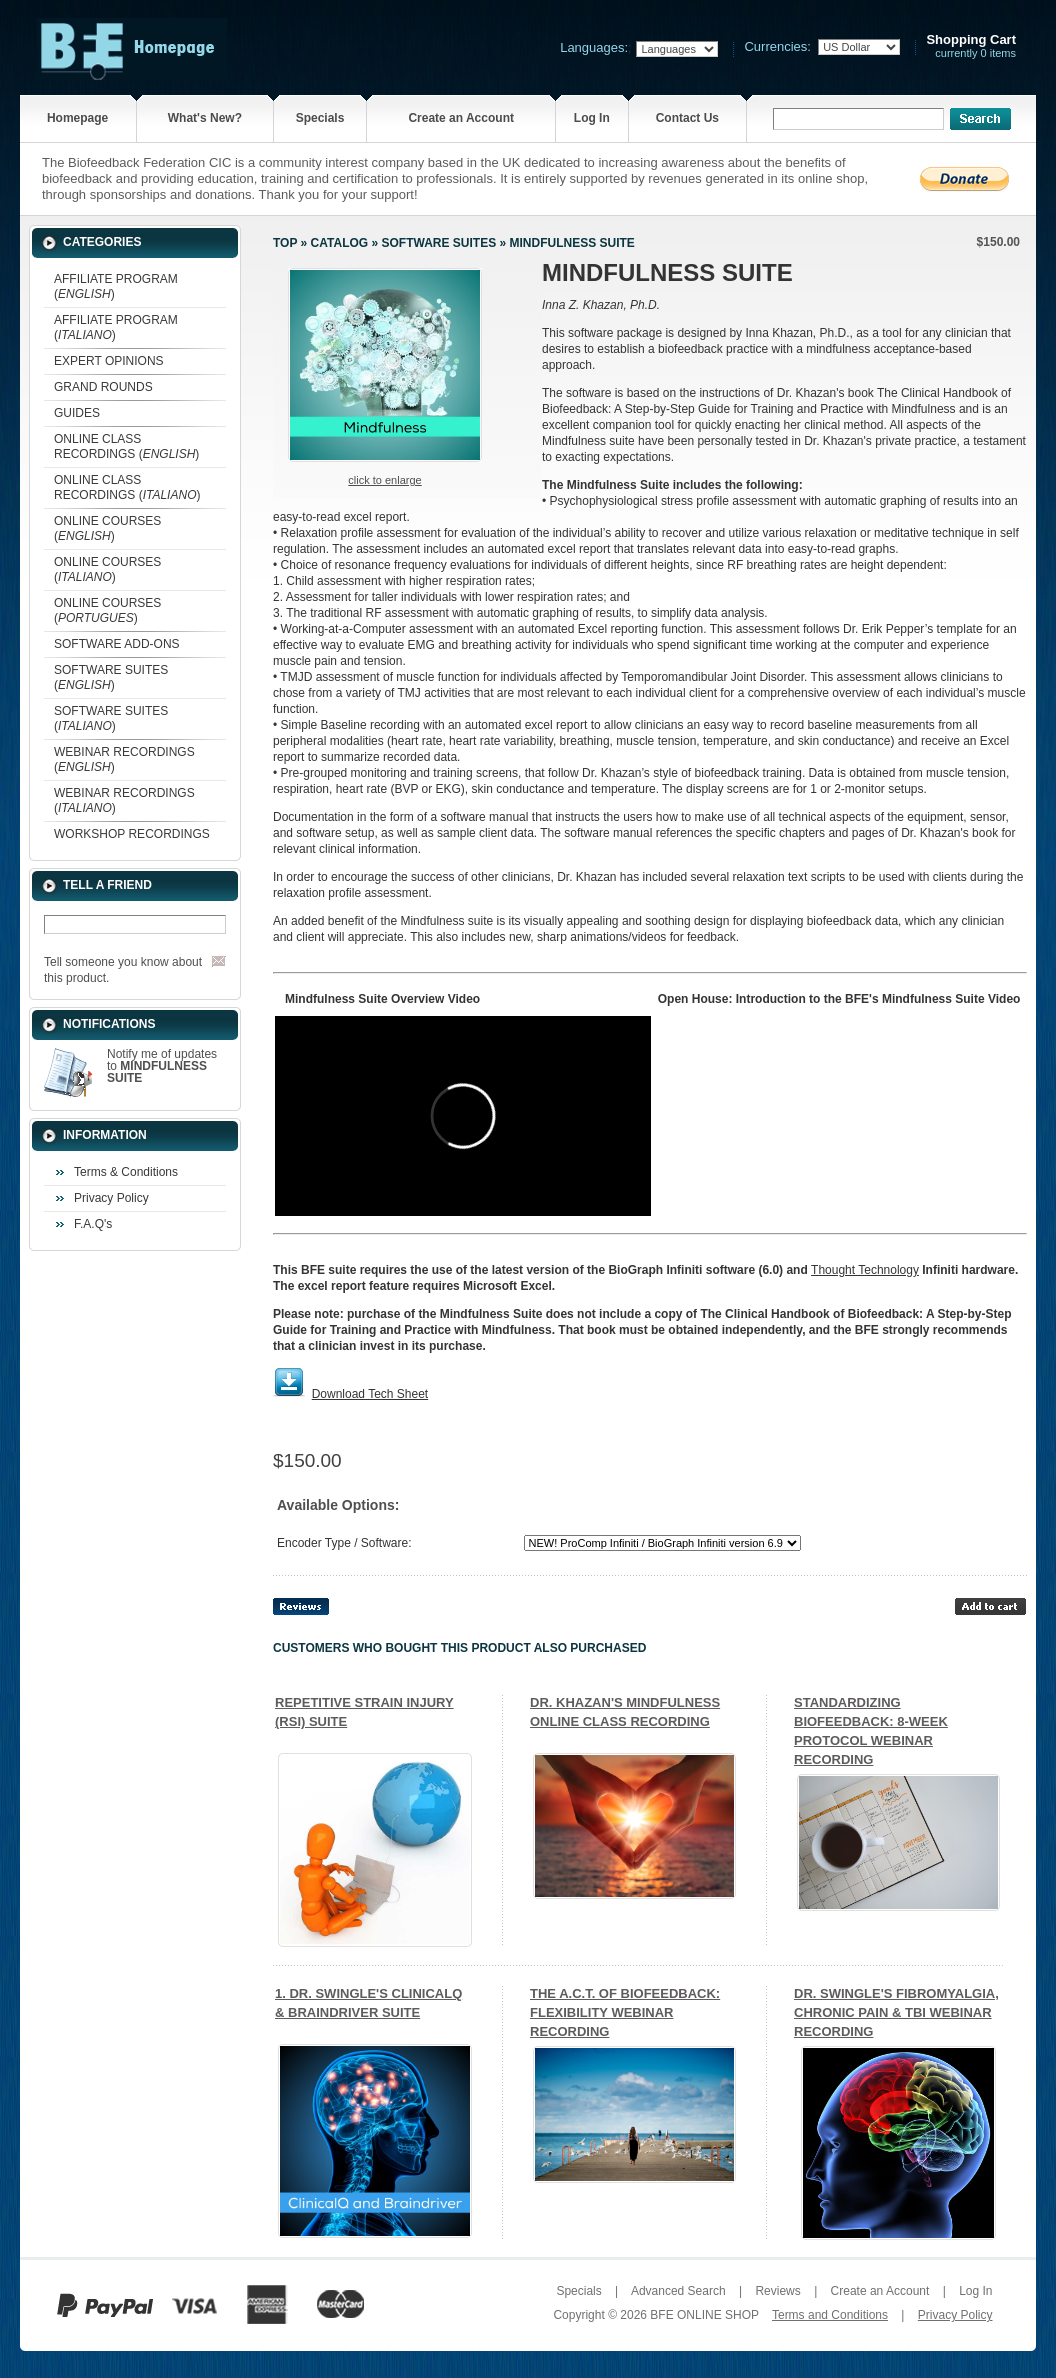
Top (285, 243)
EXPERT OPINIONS (109, 361)
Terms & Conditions (126, 1172)
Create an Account (461, 118)
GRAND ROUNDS (103, 387)
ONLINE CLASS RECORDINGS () (126, 446)
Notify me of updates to (162, 1066)
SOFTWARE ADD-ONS (117, 644)
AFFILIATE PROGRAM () (116, 286)
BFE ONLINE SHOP (704, 2315)
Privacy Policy (111, 1198)
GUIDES (77, 413)
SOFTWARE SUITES (438, 243)
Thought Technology (865, 1270)
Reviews (777, 2291)
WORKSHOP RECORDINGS (132, 834)
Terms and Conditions (830, 2315)
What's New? (205, 118)
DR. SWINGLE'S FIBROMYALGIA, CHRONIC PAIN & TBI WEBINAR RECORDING (896, 2012)
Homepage (77, 118)
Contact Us (687, 118)
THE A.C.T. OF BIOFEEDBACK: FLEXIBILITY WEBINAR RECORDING (625, 2012)
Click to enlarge (384, 480)
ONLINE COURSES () (107, 528)
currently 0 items (971, 46)
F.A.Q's (93, 1224)
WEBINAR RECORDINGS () (124, 759)
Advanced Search (678, 2291)
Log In (592, 118)
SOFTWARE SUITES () (111, 677)
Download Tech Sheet (370, 1394)
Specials (320, 118)
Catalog (340, 243)
